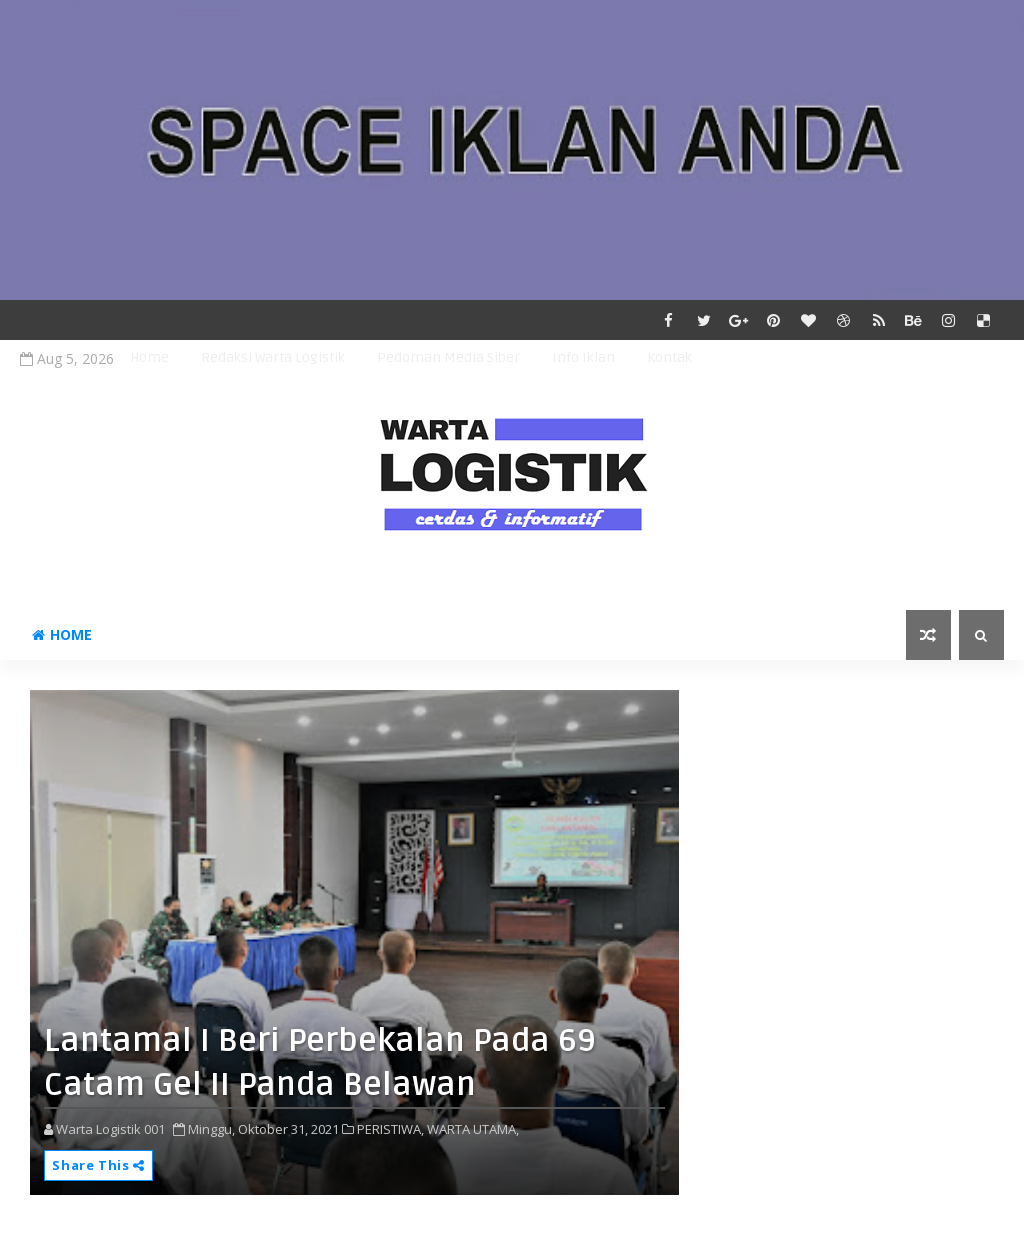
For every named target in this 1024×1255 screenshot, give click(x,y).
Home (149, 357)
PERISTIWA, (390, 1129)
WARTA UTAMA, (473, 1129)
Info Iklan (583, 357)
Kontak (669, 357)
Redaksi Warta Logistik (273, 357)
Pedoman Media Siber (448, 357)
